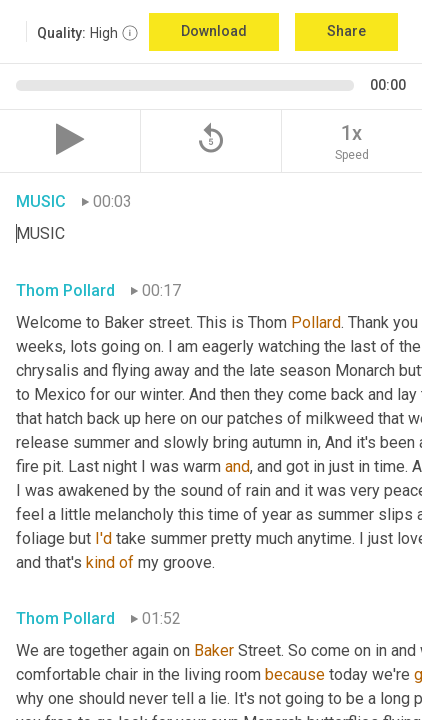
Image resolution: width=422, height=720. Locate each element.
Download (214, 31)
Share (346, 31)
